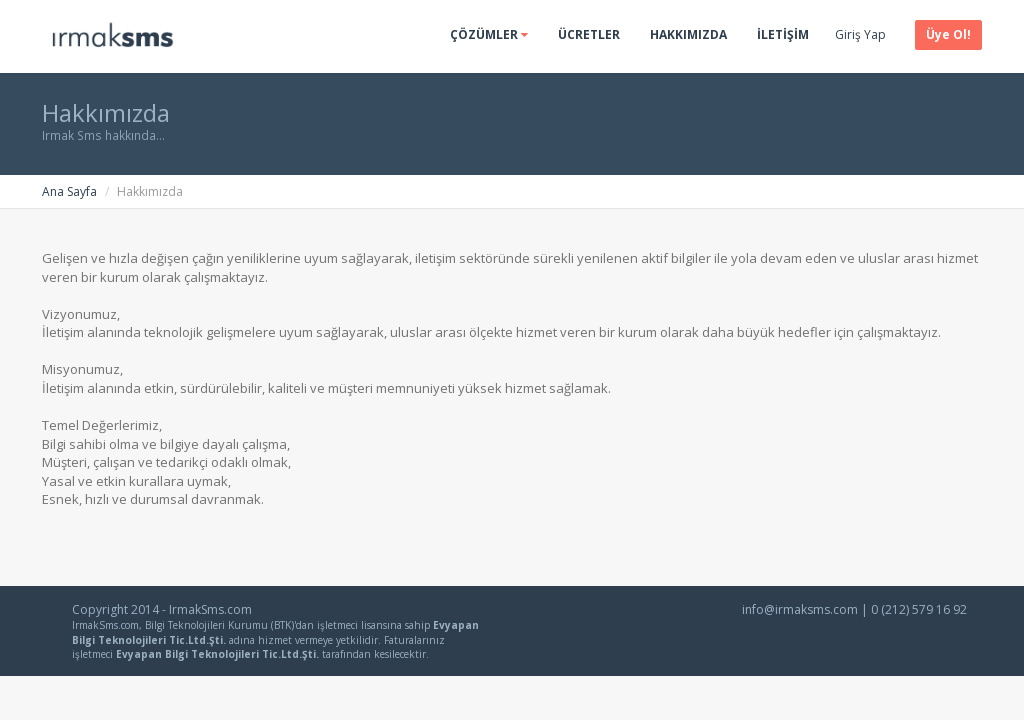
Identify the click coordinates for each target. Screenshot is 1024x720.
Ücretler (589, 34)
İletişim (783, 34)
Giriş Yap (860, 34)
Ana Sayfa (69, 191)
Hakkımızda (688, 34)
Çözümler (489, 34)
